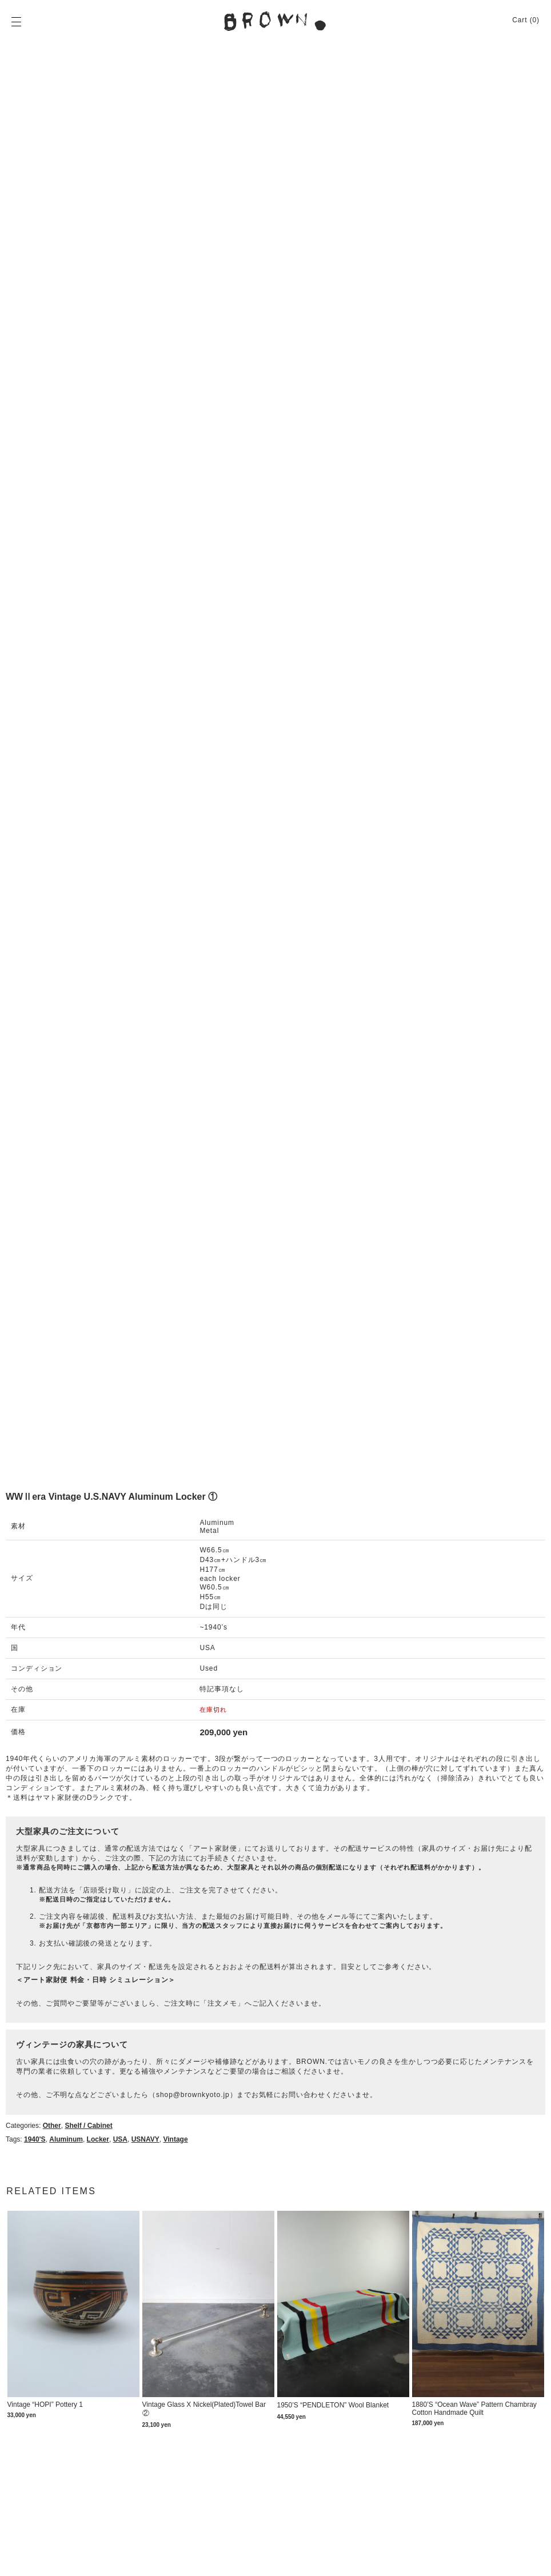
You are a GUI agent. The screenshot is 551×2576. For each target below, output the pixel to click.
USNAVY (145, 2139)
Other (52, 2126)
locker (98, 2139)
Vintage (175, 2139)
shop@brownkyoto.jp (192, 2095)
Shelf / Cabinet (88, 2126)
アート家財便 (215, 1848)
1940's (35, 2139)
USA (120, 2139)
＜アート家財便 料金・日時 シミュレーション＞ (95, 1980)
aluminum (66, 2139)
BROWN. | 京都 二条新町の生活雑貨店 (275, 21)
